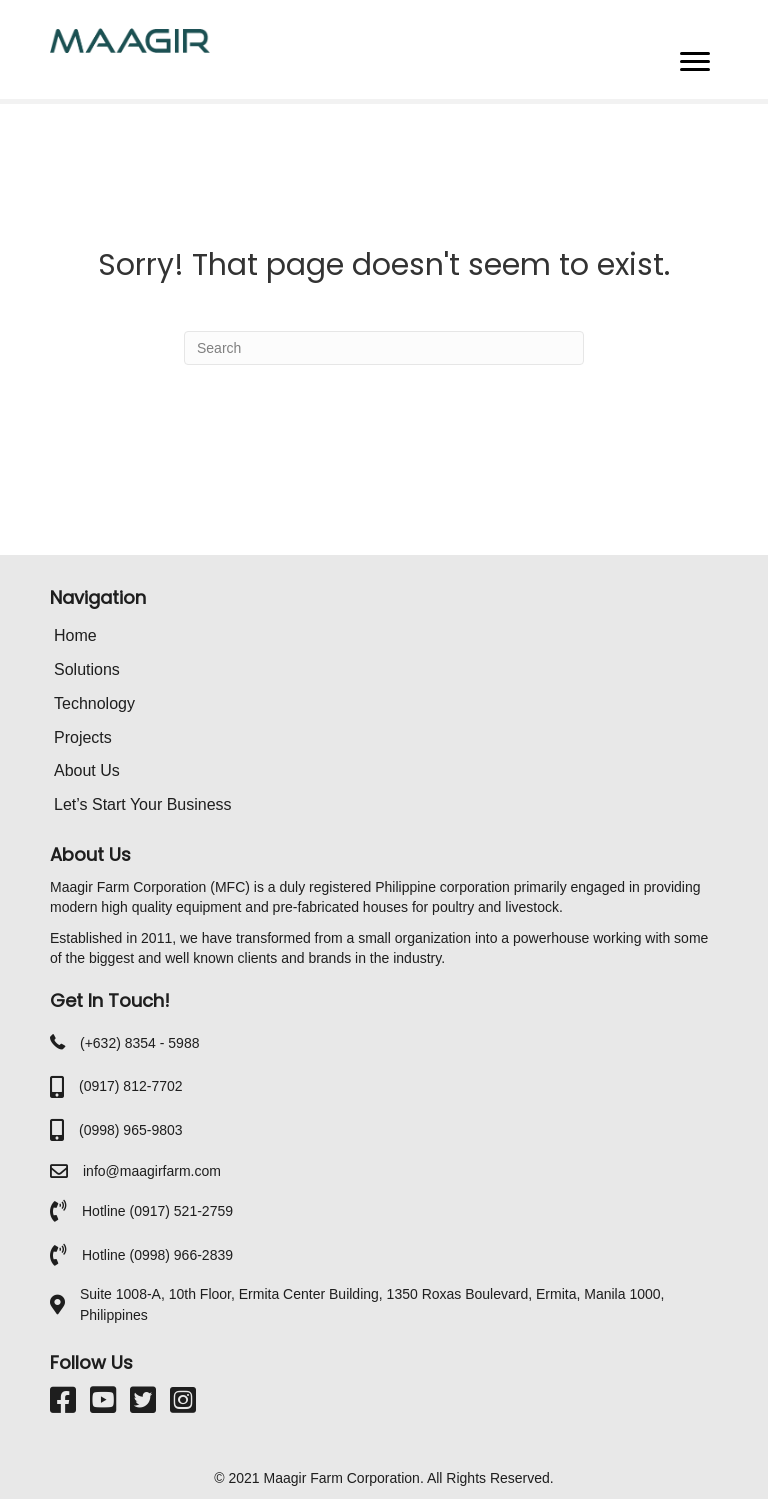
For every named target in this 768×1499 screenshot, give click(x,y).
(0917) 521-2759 (181, 1211)
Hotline (105, 1211)
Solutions (87, 669)
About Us (87, 770)
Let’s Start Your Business (143, 804)
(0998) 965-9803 (131, 1130)
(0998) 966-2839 (181, 1255)
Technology (94, 703)
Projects (83, 737)
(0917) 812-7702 (131, 1086)
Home (75, 635)
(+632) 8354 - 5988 (139, 1043)
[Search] (384, 348)
